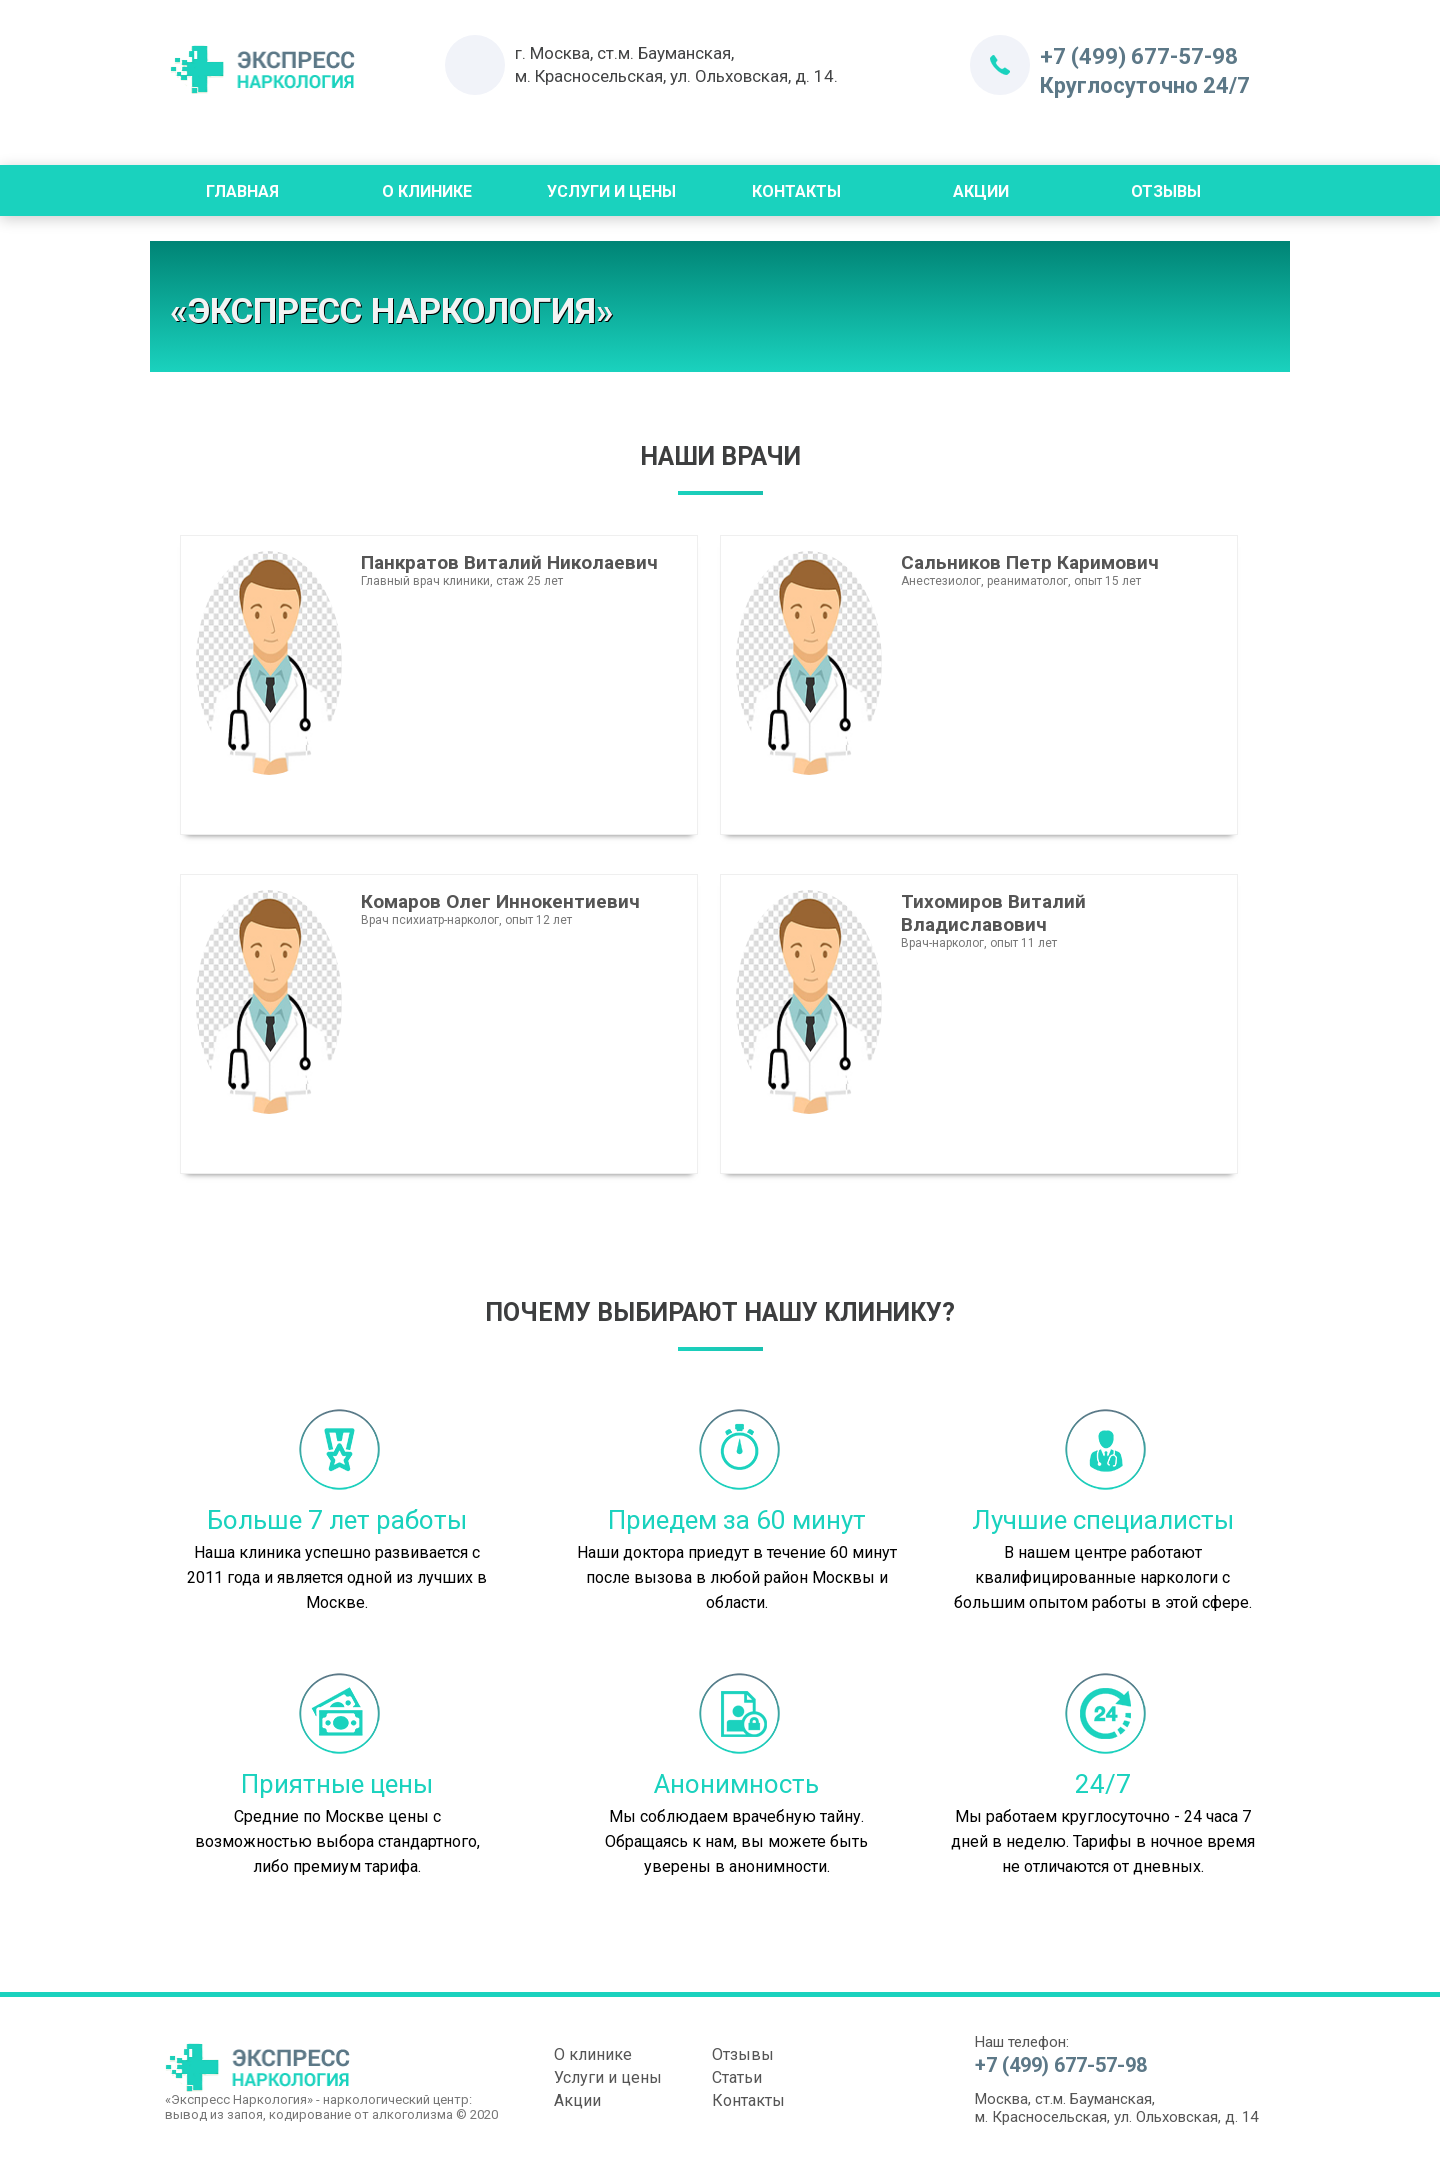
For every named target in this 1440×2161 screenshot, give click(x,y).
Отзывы (1166, 191)
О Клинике (427, 191)
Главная (242, 191)
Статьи (737, 2077)
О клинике (593, 2054)
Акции (981, 191)
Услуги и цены (611, 191)
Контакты (796, 191)
